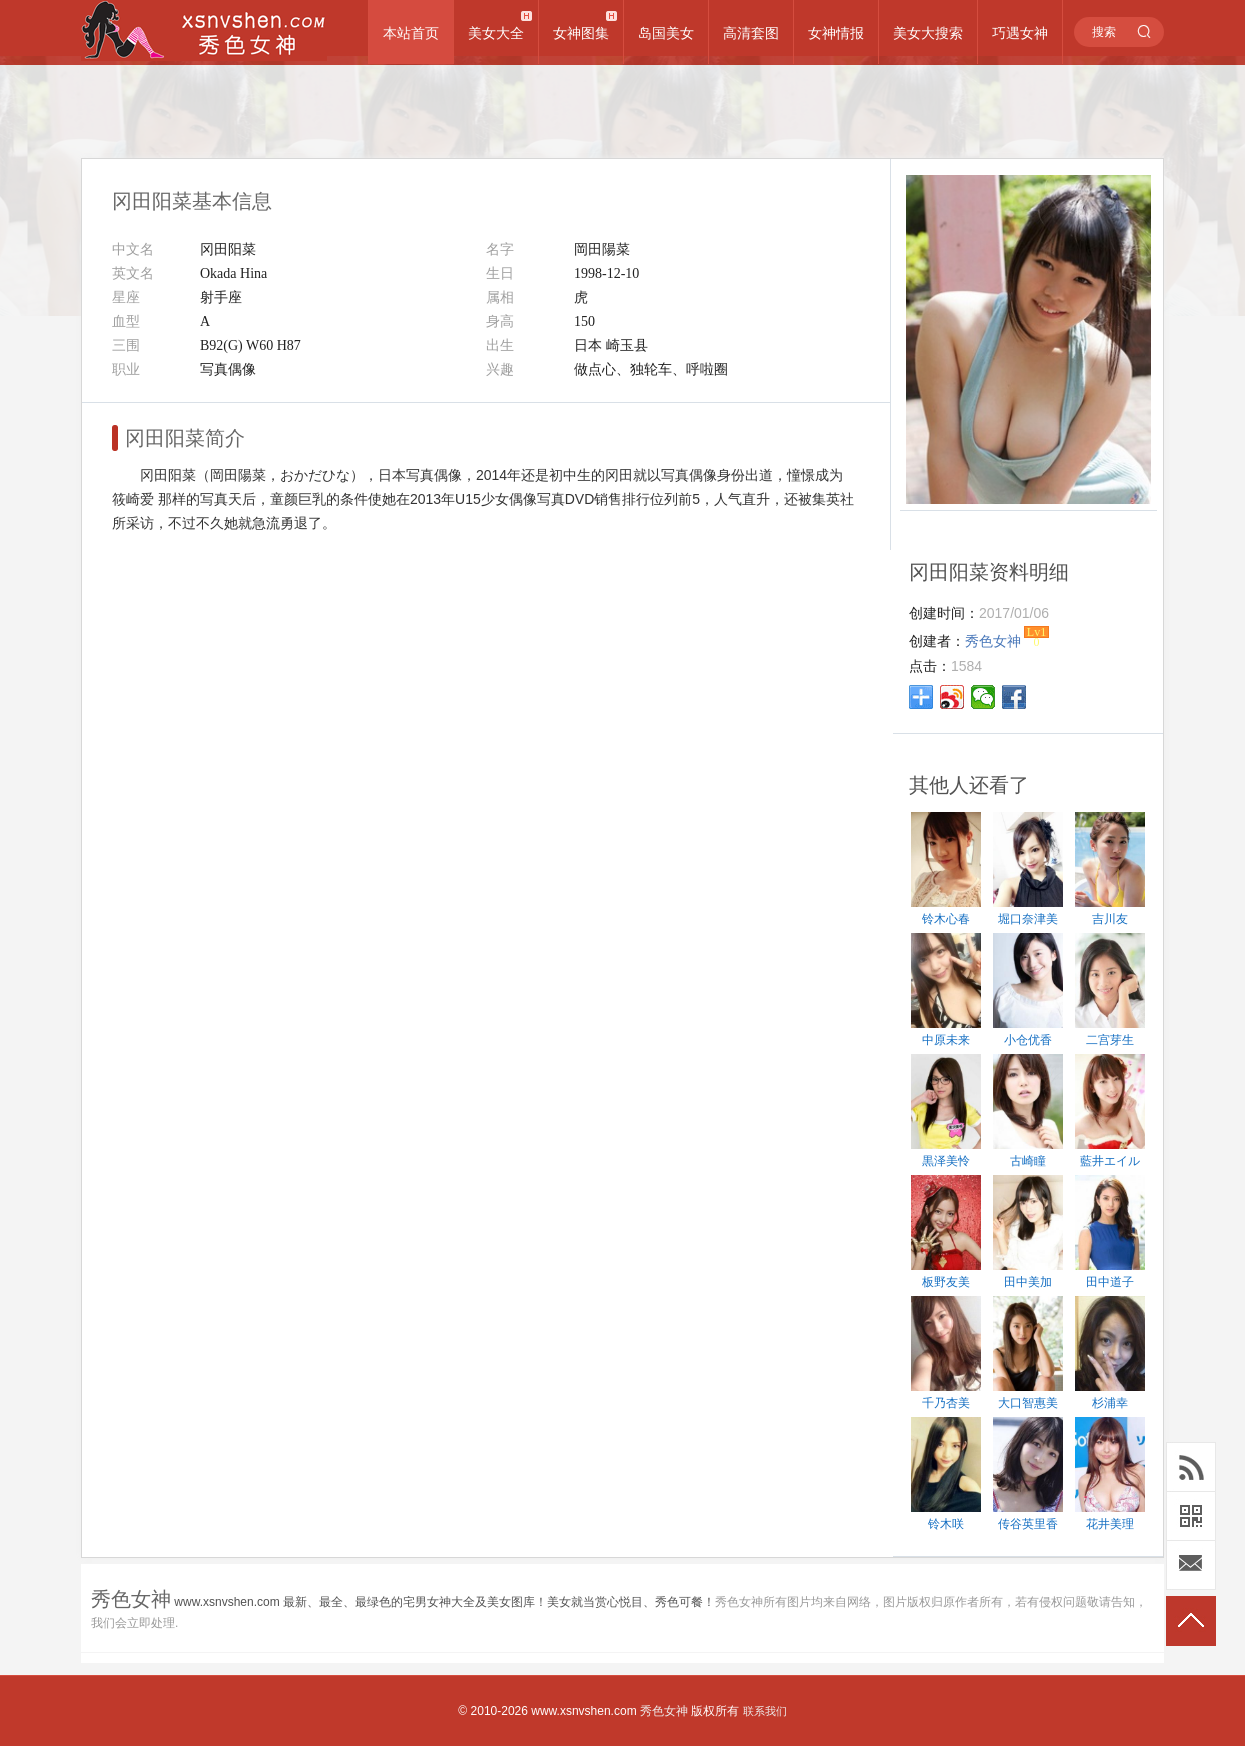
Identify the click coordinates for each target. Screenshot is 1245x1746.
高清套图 (751, 33)
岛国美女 (666, 33)
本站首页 (411, 33)
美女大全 (496, 33)
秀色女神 (664, 1711)
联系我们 (765, 1711)
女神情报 (836, 33)
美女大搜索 (928, 33)
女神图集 (581, 33)
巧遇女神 (1020, 33)
